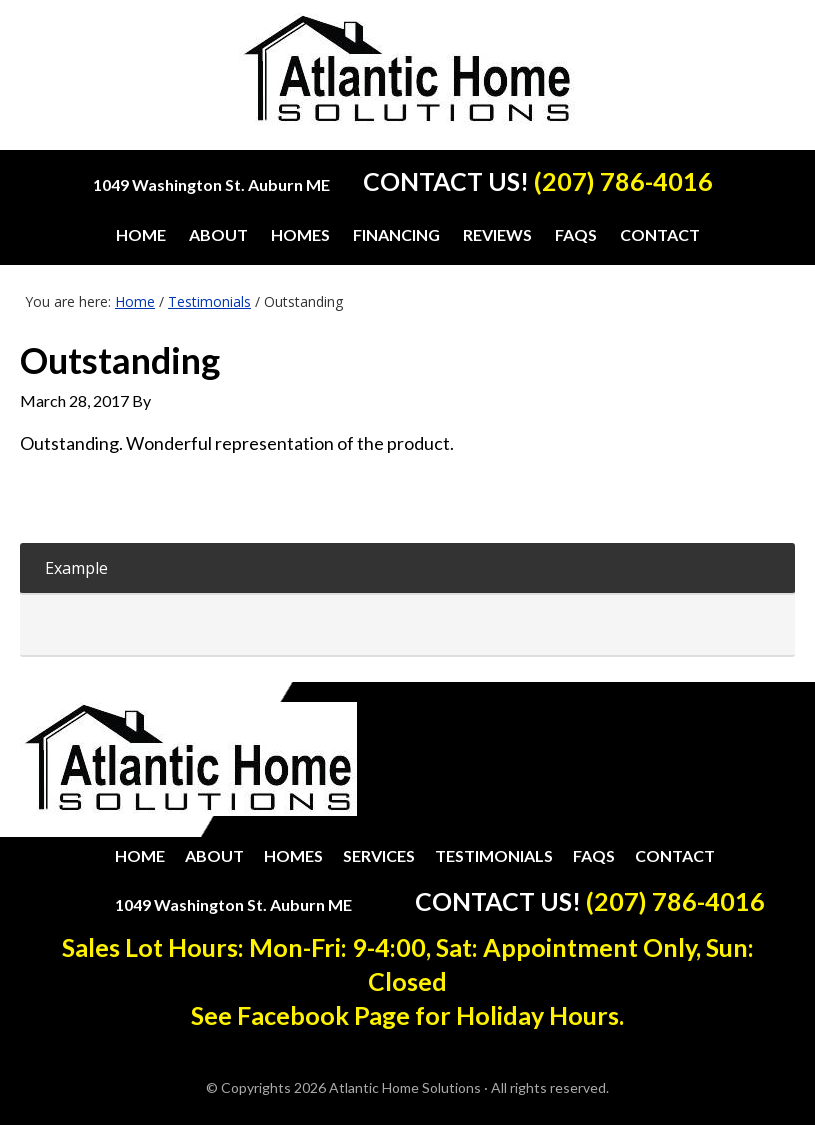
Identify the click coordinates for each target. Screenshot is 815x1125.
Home (140, 855)
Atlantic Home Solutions (407, 81)
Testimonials (494, 855)
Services (379, 855)
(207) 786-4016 (623, 181)
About (214, 855)
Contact (675, 855)
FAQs (594, 855)
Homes (293, 855)
